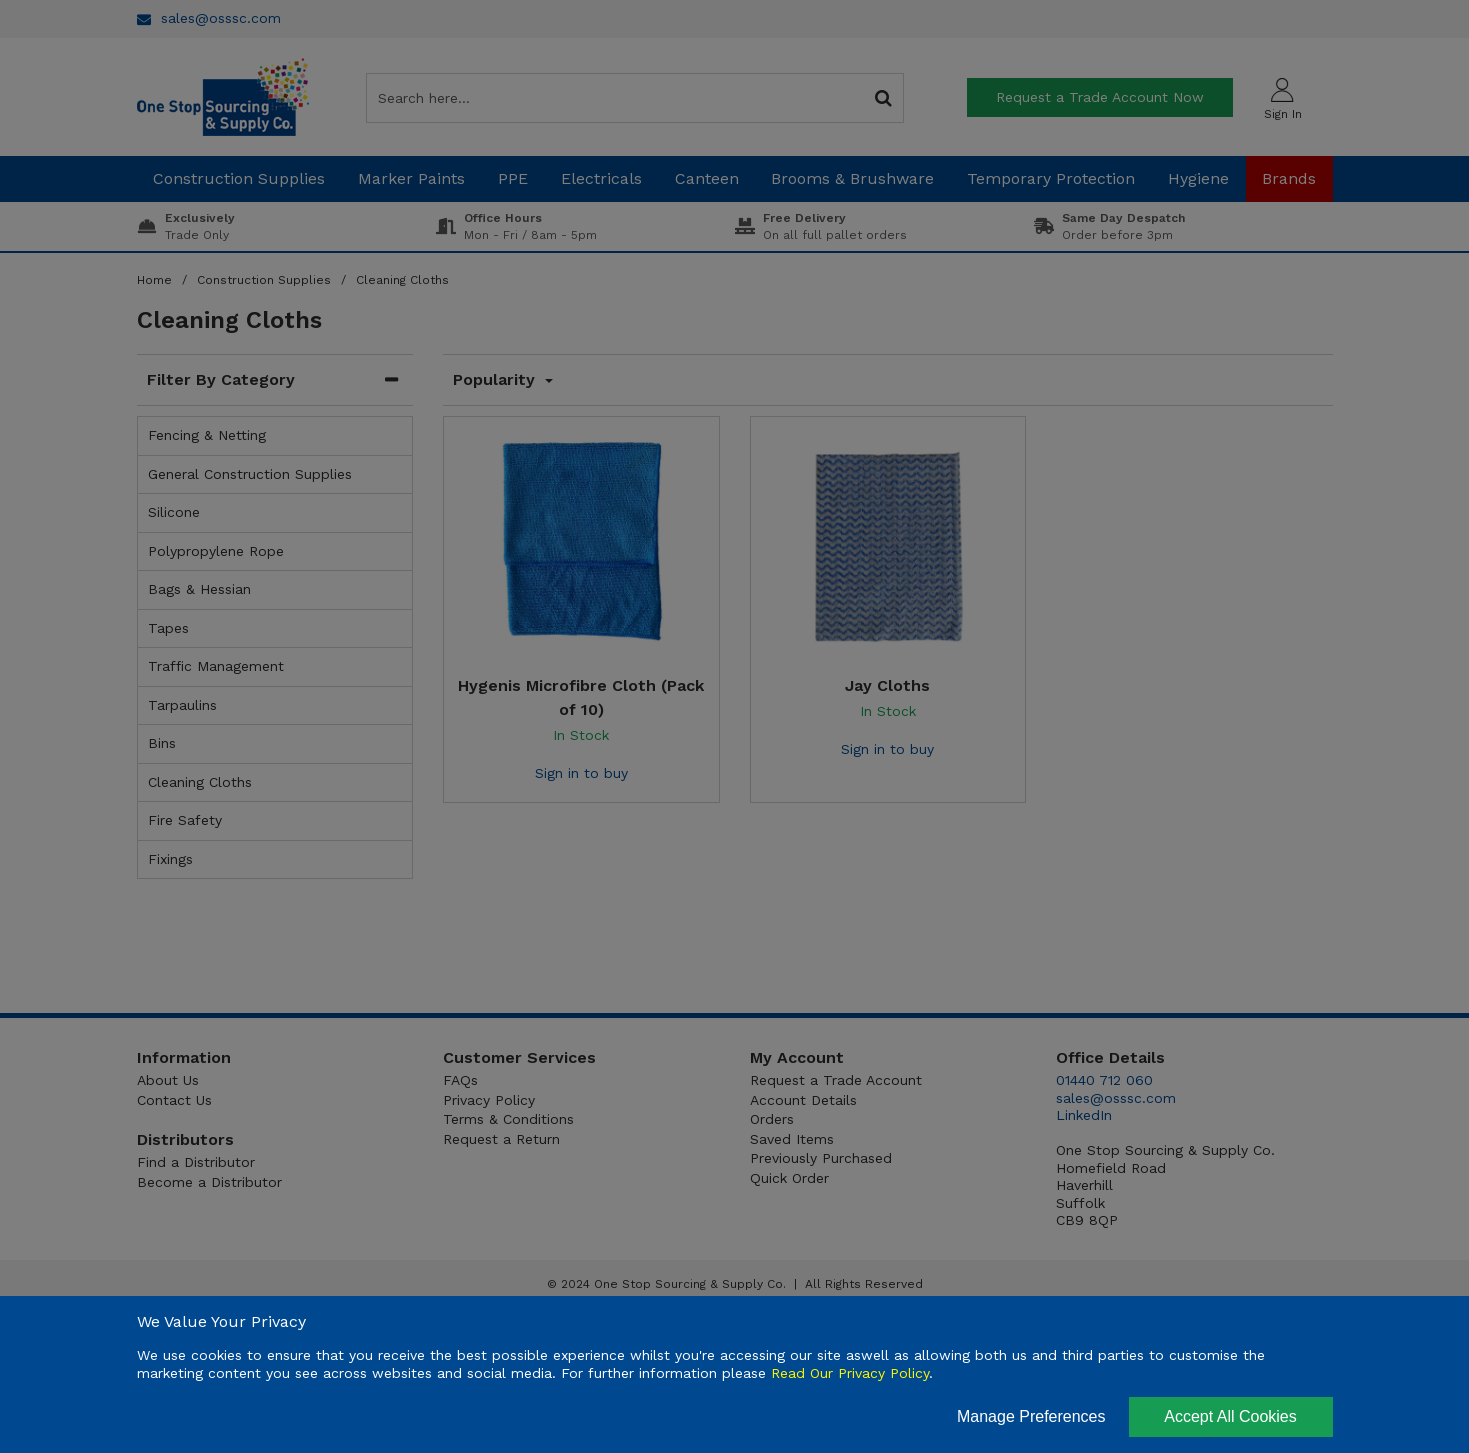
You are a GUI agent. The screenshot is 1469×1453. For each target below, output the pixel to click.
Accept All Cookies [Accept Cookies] (1230, 1416)
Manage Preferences (1031, 1416)
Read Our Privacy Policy (850, 1373)
